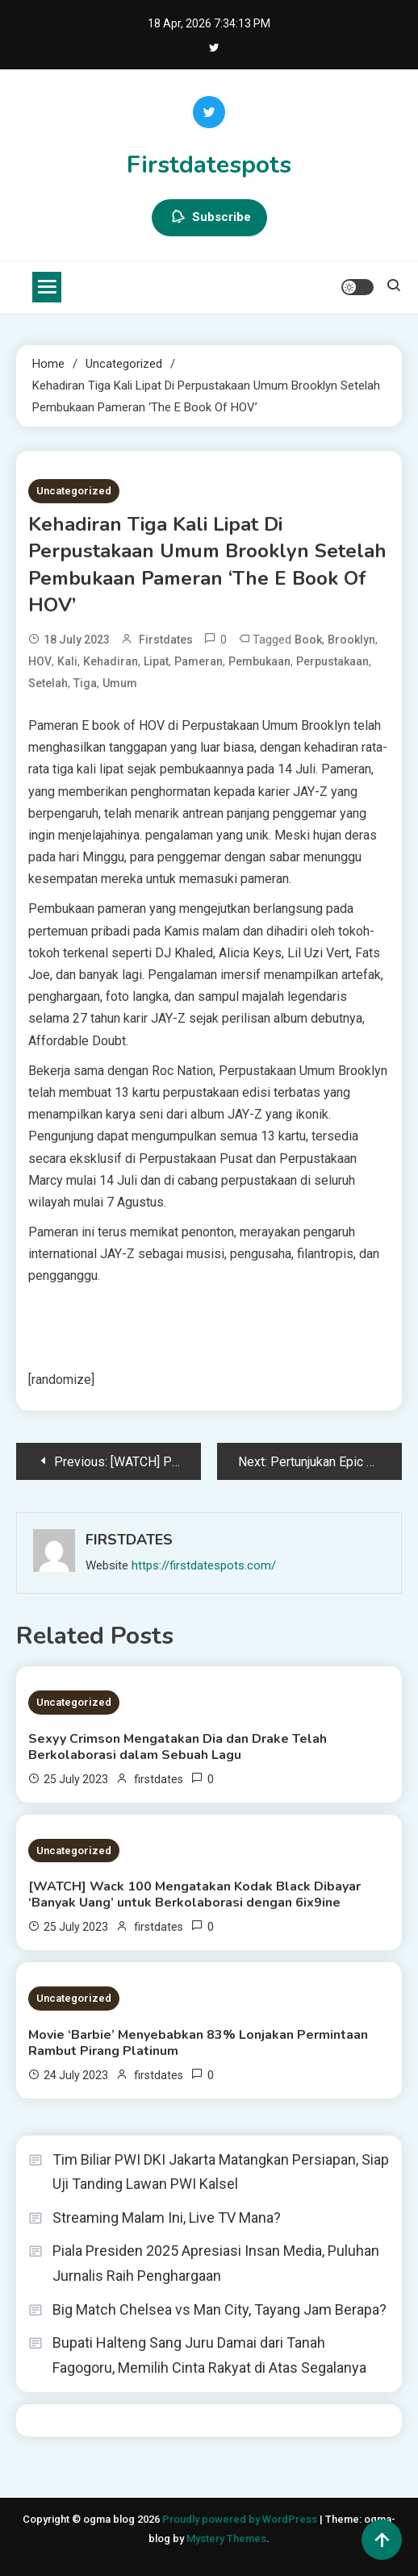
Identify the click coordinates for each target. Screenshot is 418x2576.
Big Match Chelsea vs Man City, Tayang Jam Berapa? (219, 2309)
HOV (40, 661)
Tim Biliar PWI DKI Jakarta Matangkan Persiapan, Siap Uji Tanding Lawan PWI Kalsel (220, 2172)
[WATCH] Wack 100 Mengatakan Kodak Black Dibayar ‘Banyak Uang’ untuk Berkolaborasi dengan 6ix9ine (194, 1894)
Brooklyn (351, 639)
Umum (119, 683)
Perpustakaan (332, 661)
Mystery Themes (226, 2538)
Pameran (198, 661)
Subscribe (209, 217)
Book (308, 639)
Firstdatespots (209, 164)
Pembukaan (259, 661)
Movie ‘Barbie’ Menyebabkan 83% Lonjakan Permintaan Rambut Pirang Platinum (198, 2043)
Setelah (48, 683)
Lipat (156, 661)
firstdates (166, 639)
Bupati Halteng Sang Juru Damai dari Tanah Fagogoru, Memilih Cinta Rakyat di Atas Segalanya (209, 2355)
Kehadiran (110, 661)
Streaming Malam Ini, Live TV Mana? (166, 2217)
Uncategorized (73, 491)
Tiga (85, 683)
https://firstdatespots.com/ (204, 1565)
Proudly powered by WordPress (241, 2519)
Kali (67, 661)
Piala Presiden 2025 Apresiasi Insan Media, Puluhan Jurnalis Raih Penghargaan (215, 2263)
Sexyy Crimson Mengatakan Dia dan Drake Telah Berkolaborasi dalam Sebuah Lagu (177, 1747)
